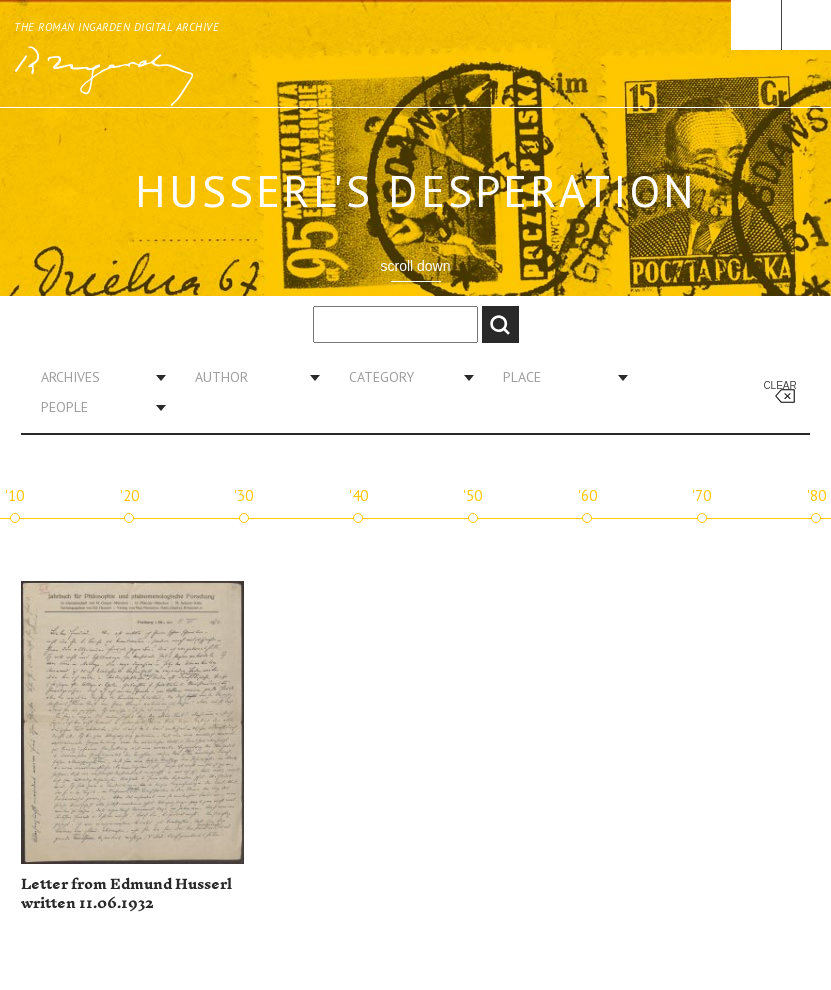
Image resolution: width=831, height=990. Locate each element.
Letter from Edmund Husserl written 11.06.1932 (126, 894)
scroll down (415, 266)
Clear (779, 385)
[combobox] (96, 377)
